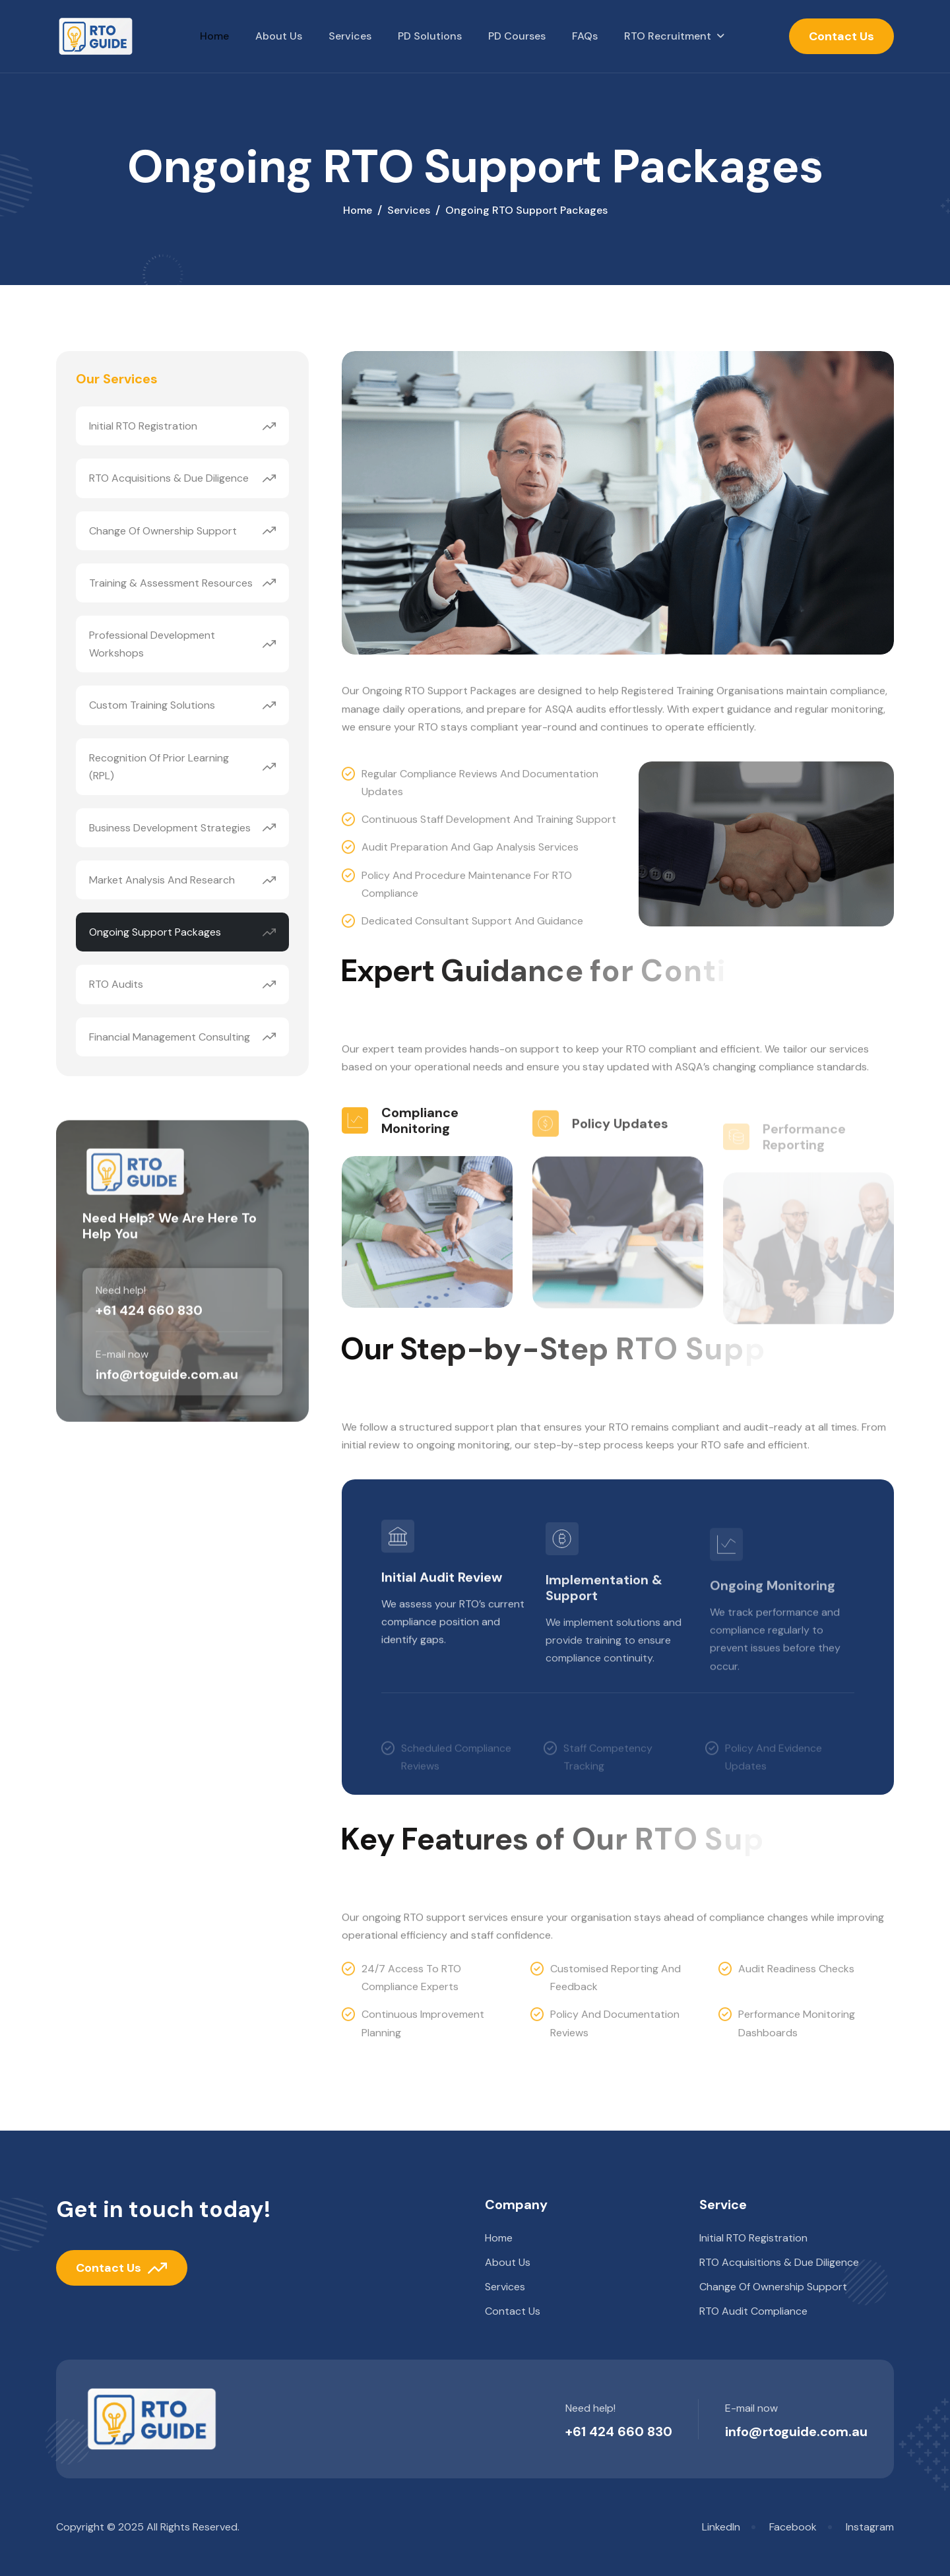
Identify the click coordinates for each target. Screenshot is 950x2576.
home (357, 211)
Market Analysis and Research (162, 881)
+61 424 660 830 (618, 2431)
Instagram (870, 2527)
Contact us (512, 2311)
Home (214, 36)
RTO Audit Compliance (753, 2311)
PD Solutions (430, 36)
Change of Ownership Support (163, 532)
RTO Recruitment (667, 36)
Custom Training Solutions (152, 707)
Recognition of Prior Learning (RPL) (159, 768)
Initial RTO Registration (143, 428)
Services (350, 36)
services (408, 211)
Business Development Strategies (170, 829)
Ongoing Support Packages (155, 934)
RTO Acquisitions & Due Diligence (169, 480)
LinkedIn (721, 2527)
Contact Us (841, 36)
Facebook (793, 2527)
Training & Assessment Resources (171, 584)
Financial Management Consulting (169, 1038)
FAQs (585, 36)
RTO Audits (116, 986)
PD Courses (517, 36)
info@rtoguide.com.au (796, 2431)
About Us (278, 36)
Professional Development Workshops (152, 645)
